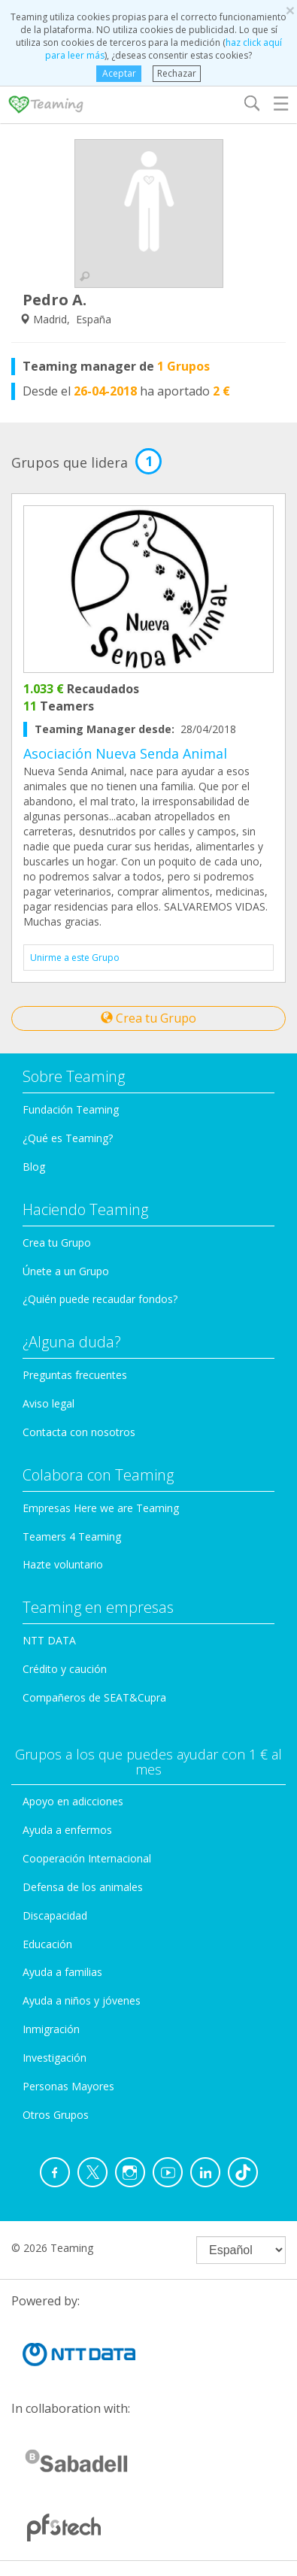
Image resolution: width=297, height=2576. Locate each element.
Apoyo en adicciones (73, 1801)
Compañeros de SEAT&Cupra (94, 1697)
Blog (34, 1166)
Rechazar (176, 73)
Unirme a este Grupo (75, 957)
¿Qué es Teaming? (68, 1138)
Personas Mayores (68, 2086)
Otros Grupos (56, 2115)
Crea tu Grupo (148, 1018)
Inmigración (51, 2029)
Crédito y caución (65, 1669)
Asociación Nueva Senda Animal (125, 753)
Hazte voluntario (63, 1564)
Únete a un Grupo (66, 1271)
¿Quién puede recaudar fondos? (100, 1299)
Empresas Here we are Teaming (101, 1508)
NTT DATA (49, 1640)
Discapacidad (55, 1915)
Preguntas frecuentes (75, 1375)
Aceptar (119, 73)
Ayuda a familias (62, 1972)
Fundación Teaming (71, 1109)
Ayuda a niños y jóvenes (82, 2000)
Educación (47, 1944)
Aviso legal (48, 1403)
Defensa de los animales (83, 1887)
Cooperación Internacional (87, 1858)
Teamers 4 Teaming (72, 1536)
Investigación (54, 2057)
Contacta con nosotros (79, 1432)
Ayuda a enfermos (67, 1830)
